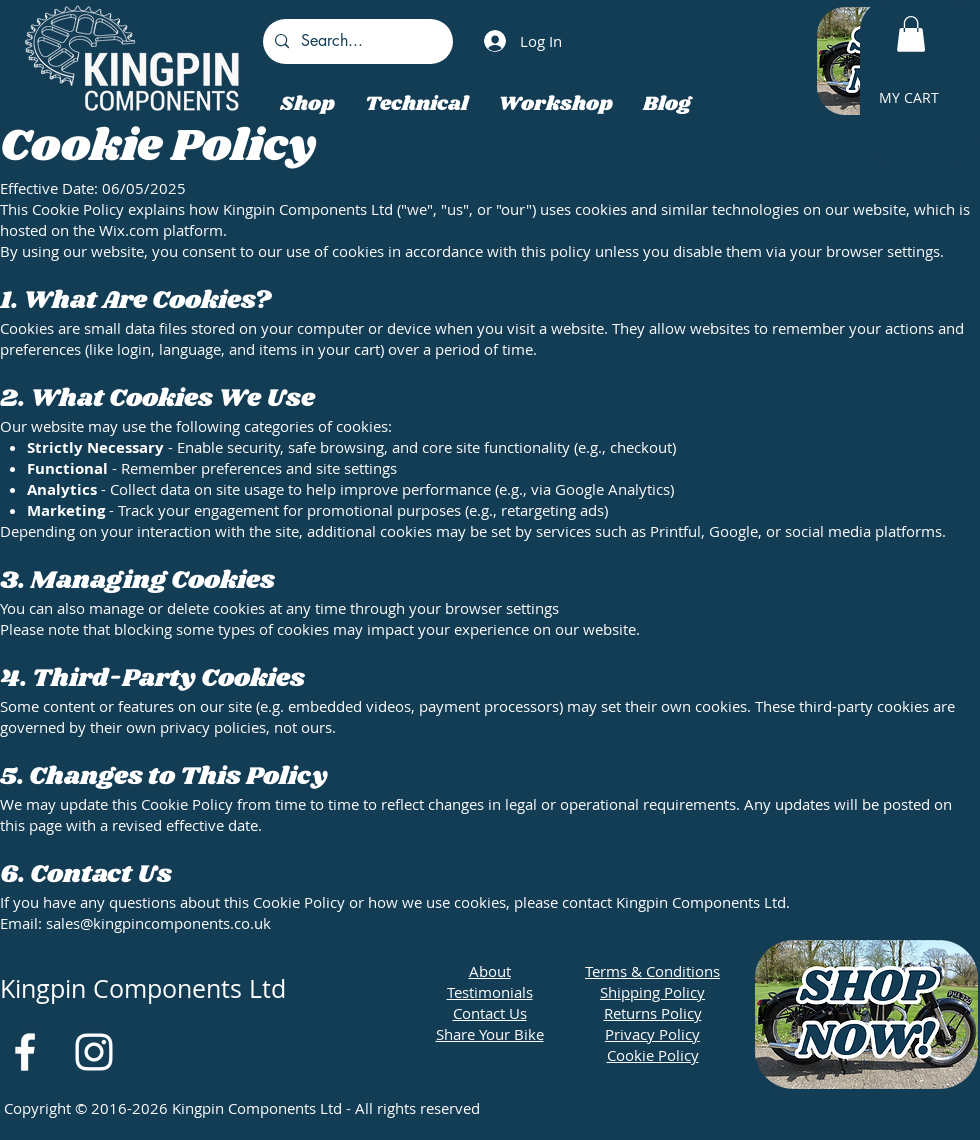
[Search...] (356, 41)
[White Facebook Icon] (25, 1052)
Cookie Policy (653, 1055)
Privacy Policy (652, 1034)
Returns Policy (653, 1013)
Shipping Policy (652, 992)
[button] (911, 34)
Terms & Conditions (652, 971)
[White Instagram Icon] (94, 1052)
